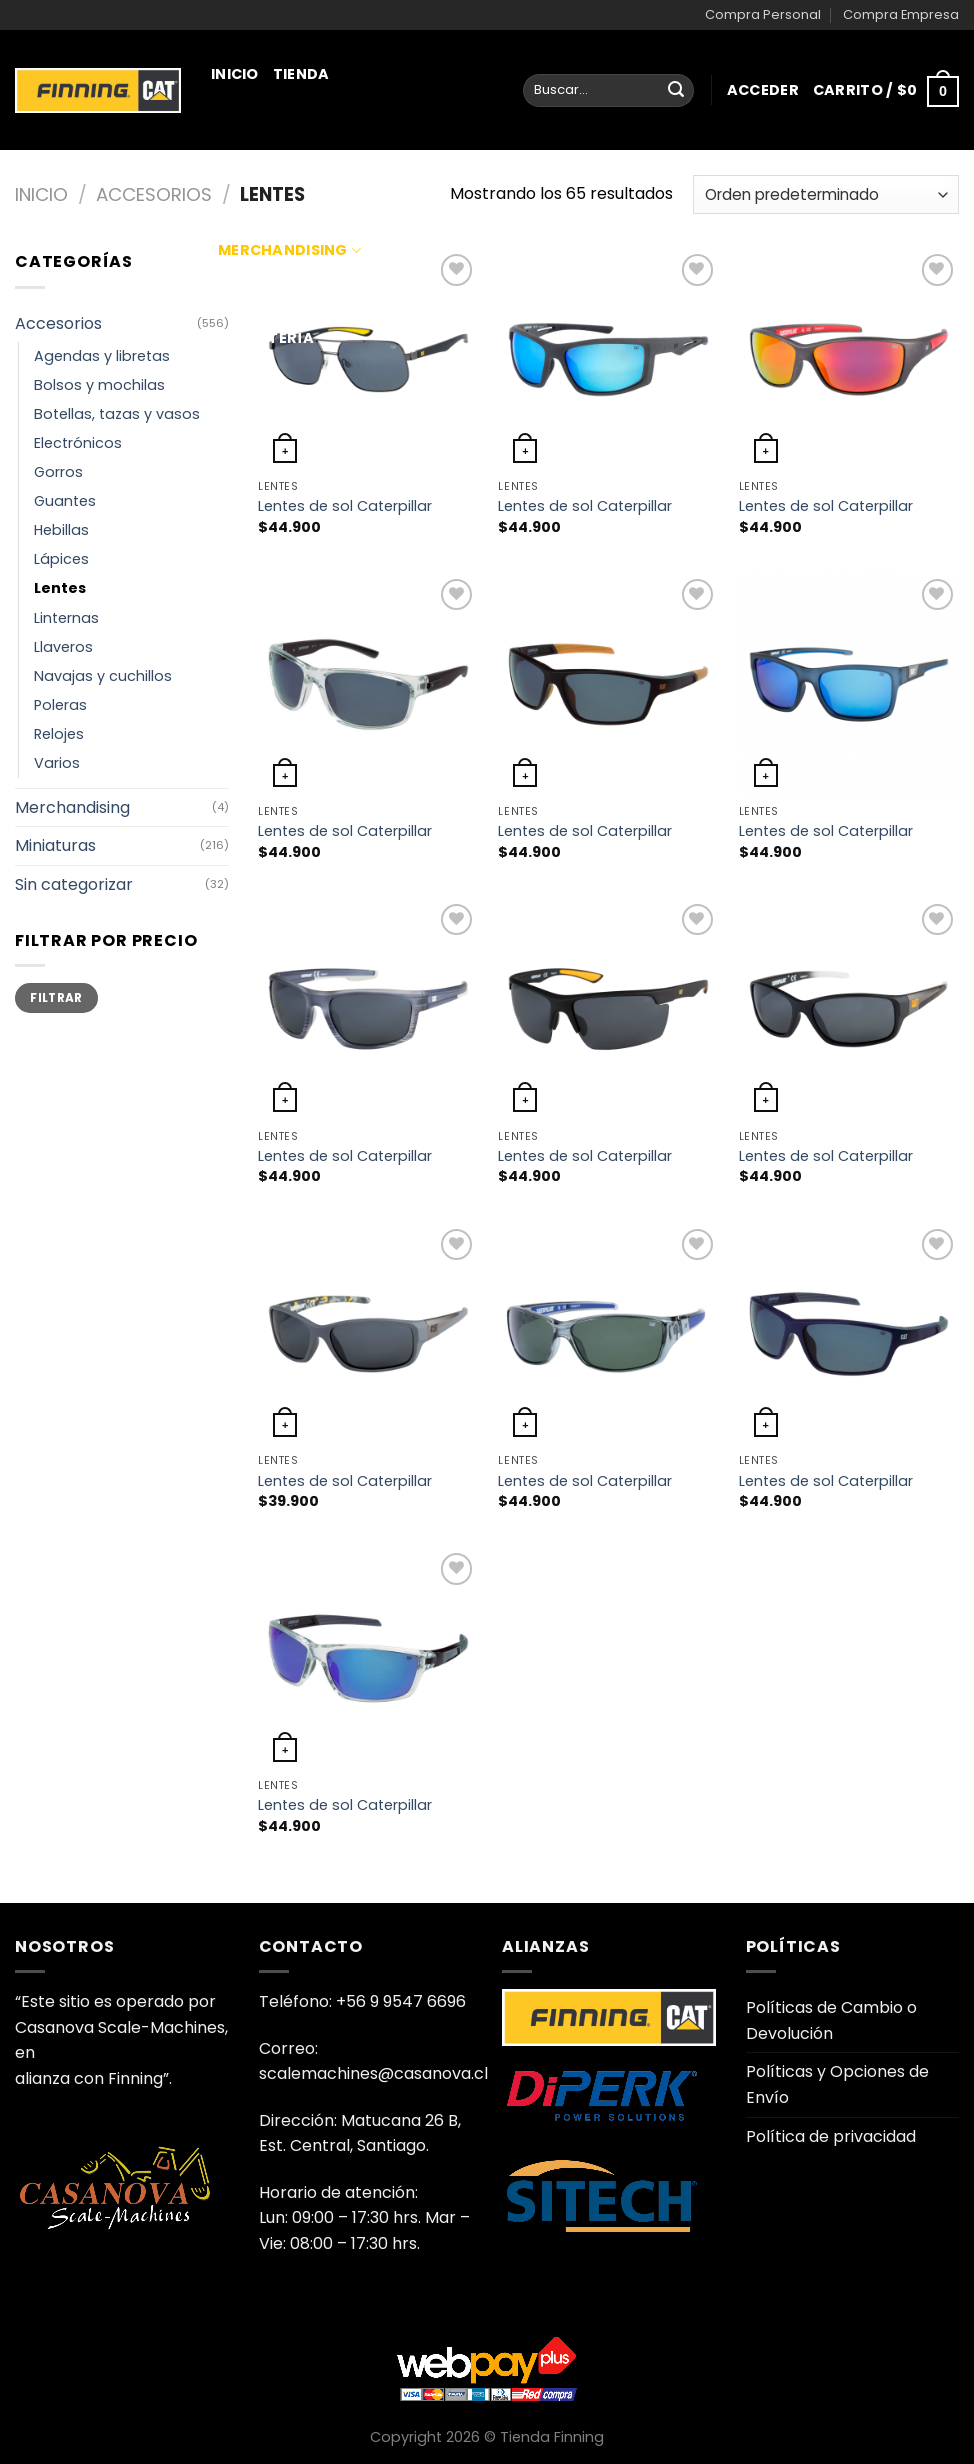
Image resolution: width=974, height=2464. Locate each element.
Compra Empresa (901, 14)
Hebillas (61, 530)
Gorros (58, 472)
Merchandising (289, 250)
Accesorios (154, 194)
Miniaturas (272, 162)
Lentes (60, 588)
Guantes (65, 501)
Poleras (60, 705)
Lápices (61, 559)
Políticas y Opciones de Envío (837, 2084)
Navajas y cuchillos (103, 676)
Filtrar (56, 998)
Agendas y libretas (102, 356)
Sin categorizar (74, 884)
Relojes (59, 734)
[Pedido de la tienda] (826, 194)
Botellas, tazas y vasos (117, 414)
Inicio (235, 74)
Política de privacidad (831, 2136)
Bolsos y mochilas (99, 385)
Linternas (66, 618)
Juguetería (266, 338)
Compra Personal (763, 14)
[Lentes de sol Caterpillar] (608, 359)
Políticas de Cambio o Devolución (831, 2020)
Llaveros (63, 647)
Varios (57, 763)
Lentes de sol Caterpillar (345, 506)
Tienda (301, 74)
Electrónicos (78, 443)
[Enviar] (676, 91)
